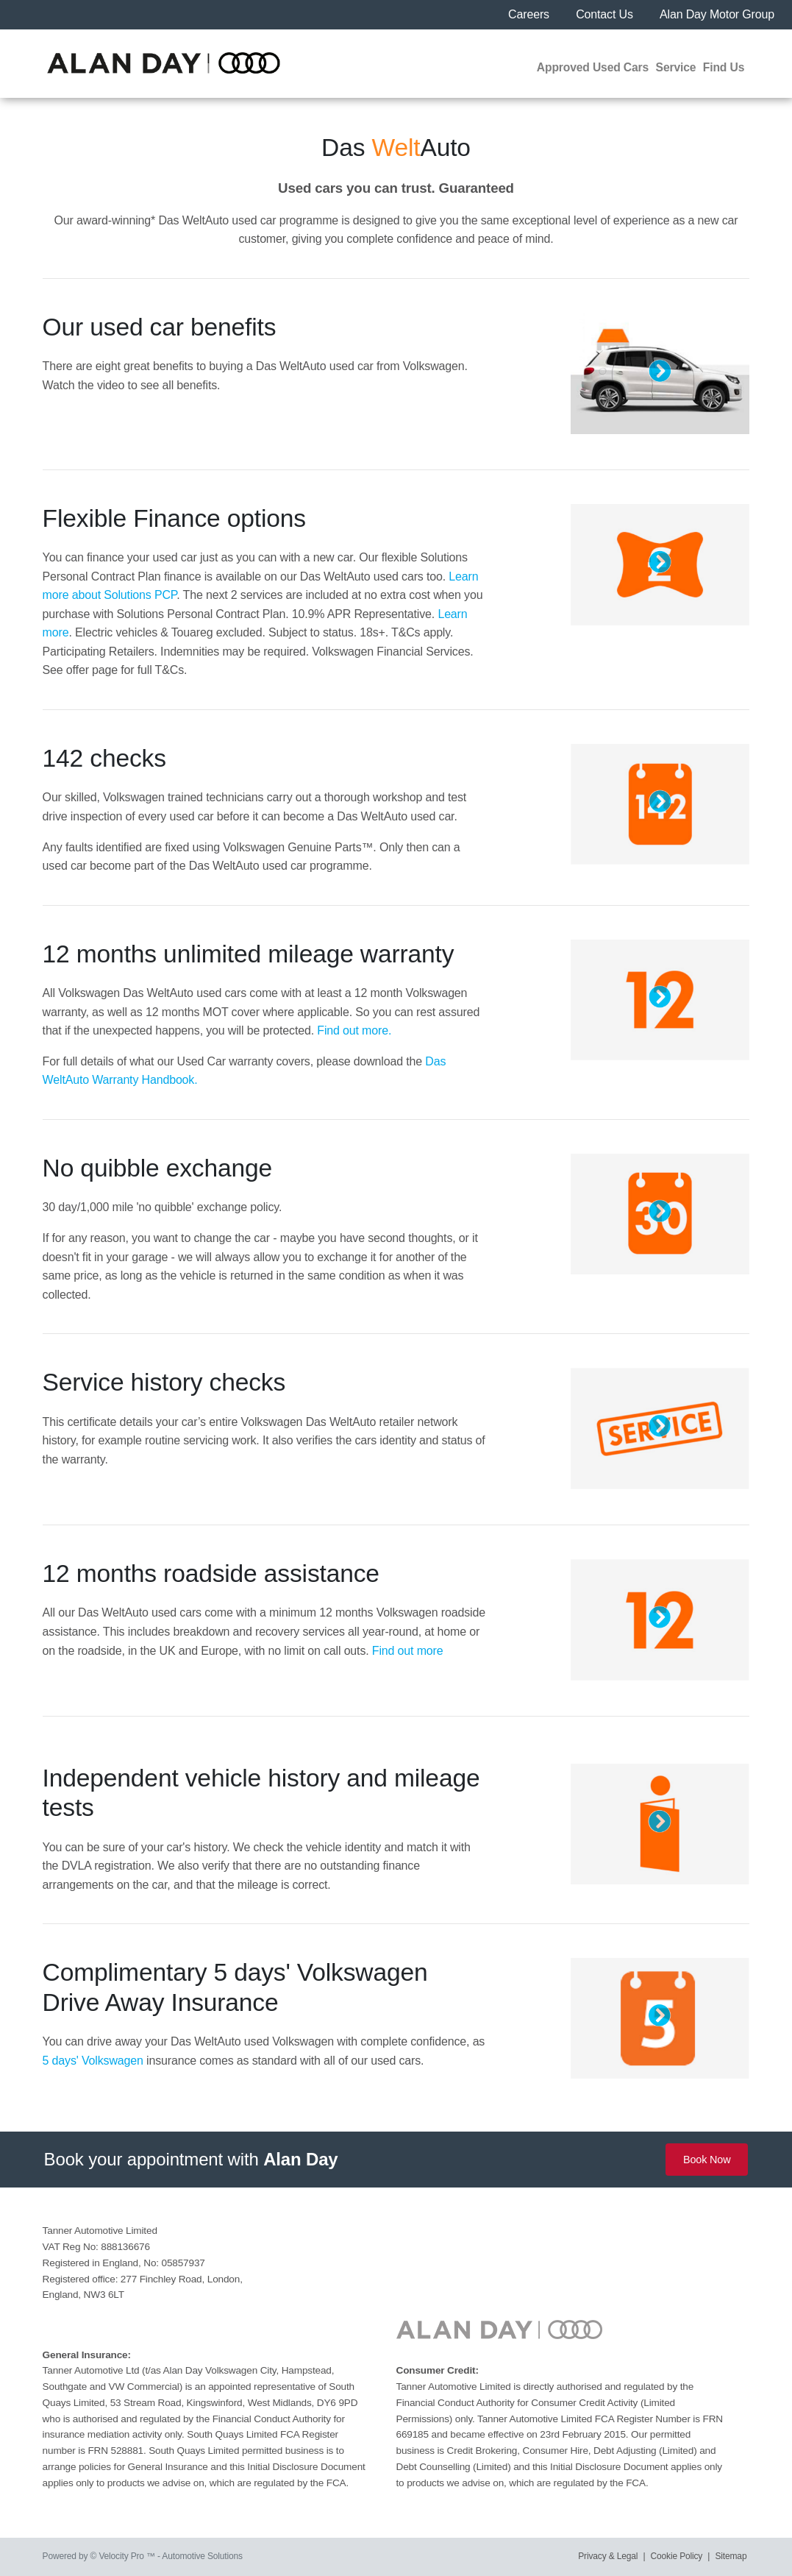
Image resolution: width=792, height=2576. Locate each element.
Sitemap (731, 2556)
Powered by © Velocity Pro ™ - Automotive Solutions (143, 2556)
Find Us (723, 67)
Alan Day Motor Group (717, 14)
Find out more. (354, 1030)
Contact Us (606, 14)
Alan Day (300, 2159)
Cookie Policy (677, 2556)
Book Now (706, 2159)
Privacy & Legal (608, 2556)
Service (676, 67)
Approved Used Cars (593, 67)
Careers (530, 14)
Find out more (407, 1650)
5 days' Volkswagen (93, 2060)
